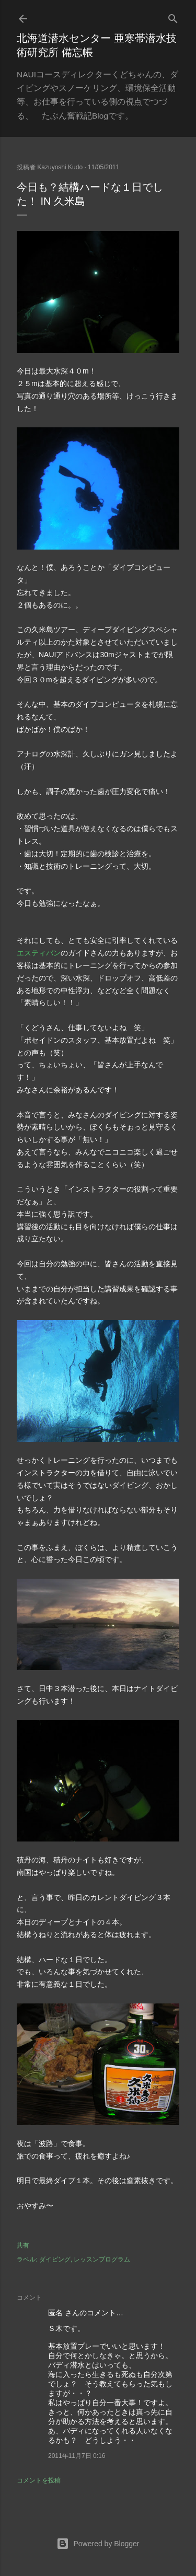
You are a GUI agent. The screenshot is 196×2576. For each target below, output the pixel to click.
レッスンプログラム (102, 2259)
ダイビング (55, 2259)
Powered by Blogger (97, 2543)
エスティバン (39, 953)
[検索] (173, 16)
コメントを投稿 (39, 2480)
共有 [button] (23, 2245)
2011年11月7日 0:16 (76, 2456)
